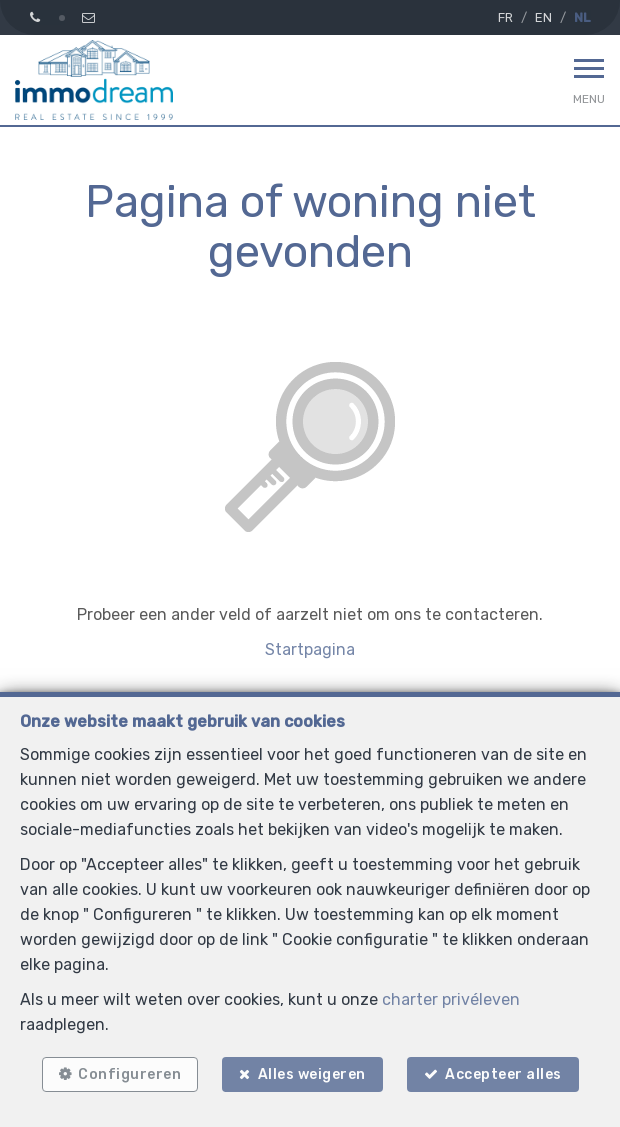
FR (505, 17)
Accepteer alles (503, 1074)
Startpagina (310, 649)
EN (543, 17)
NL (582, 17)
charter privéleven (451, 999)
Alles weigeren (312, 1074)
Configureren (129, 1074)
